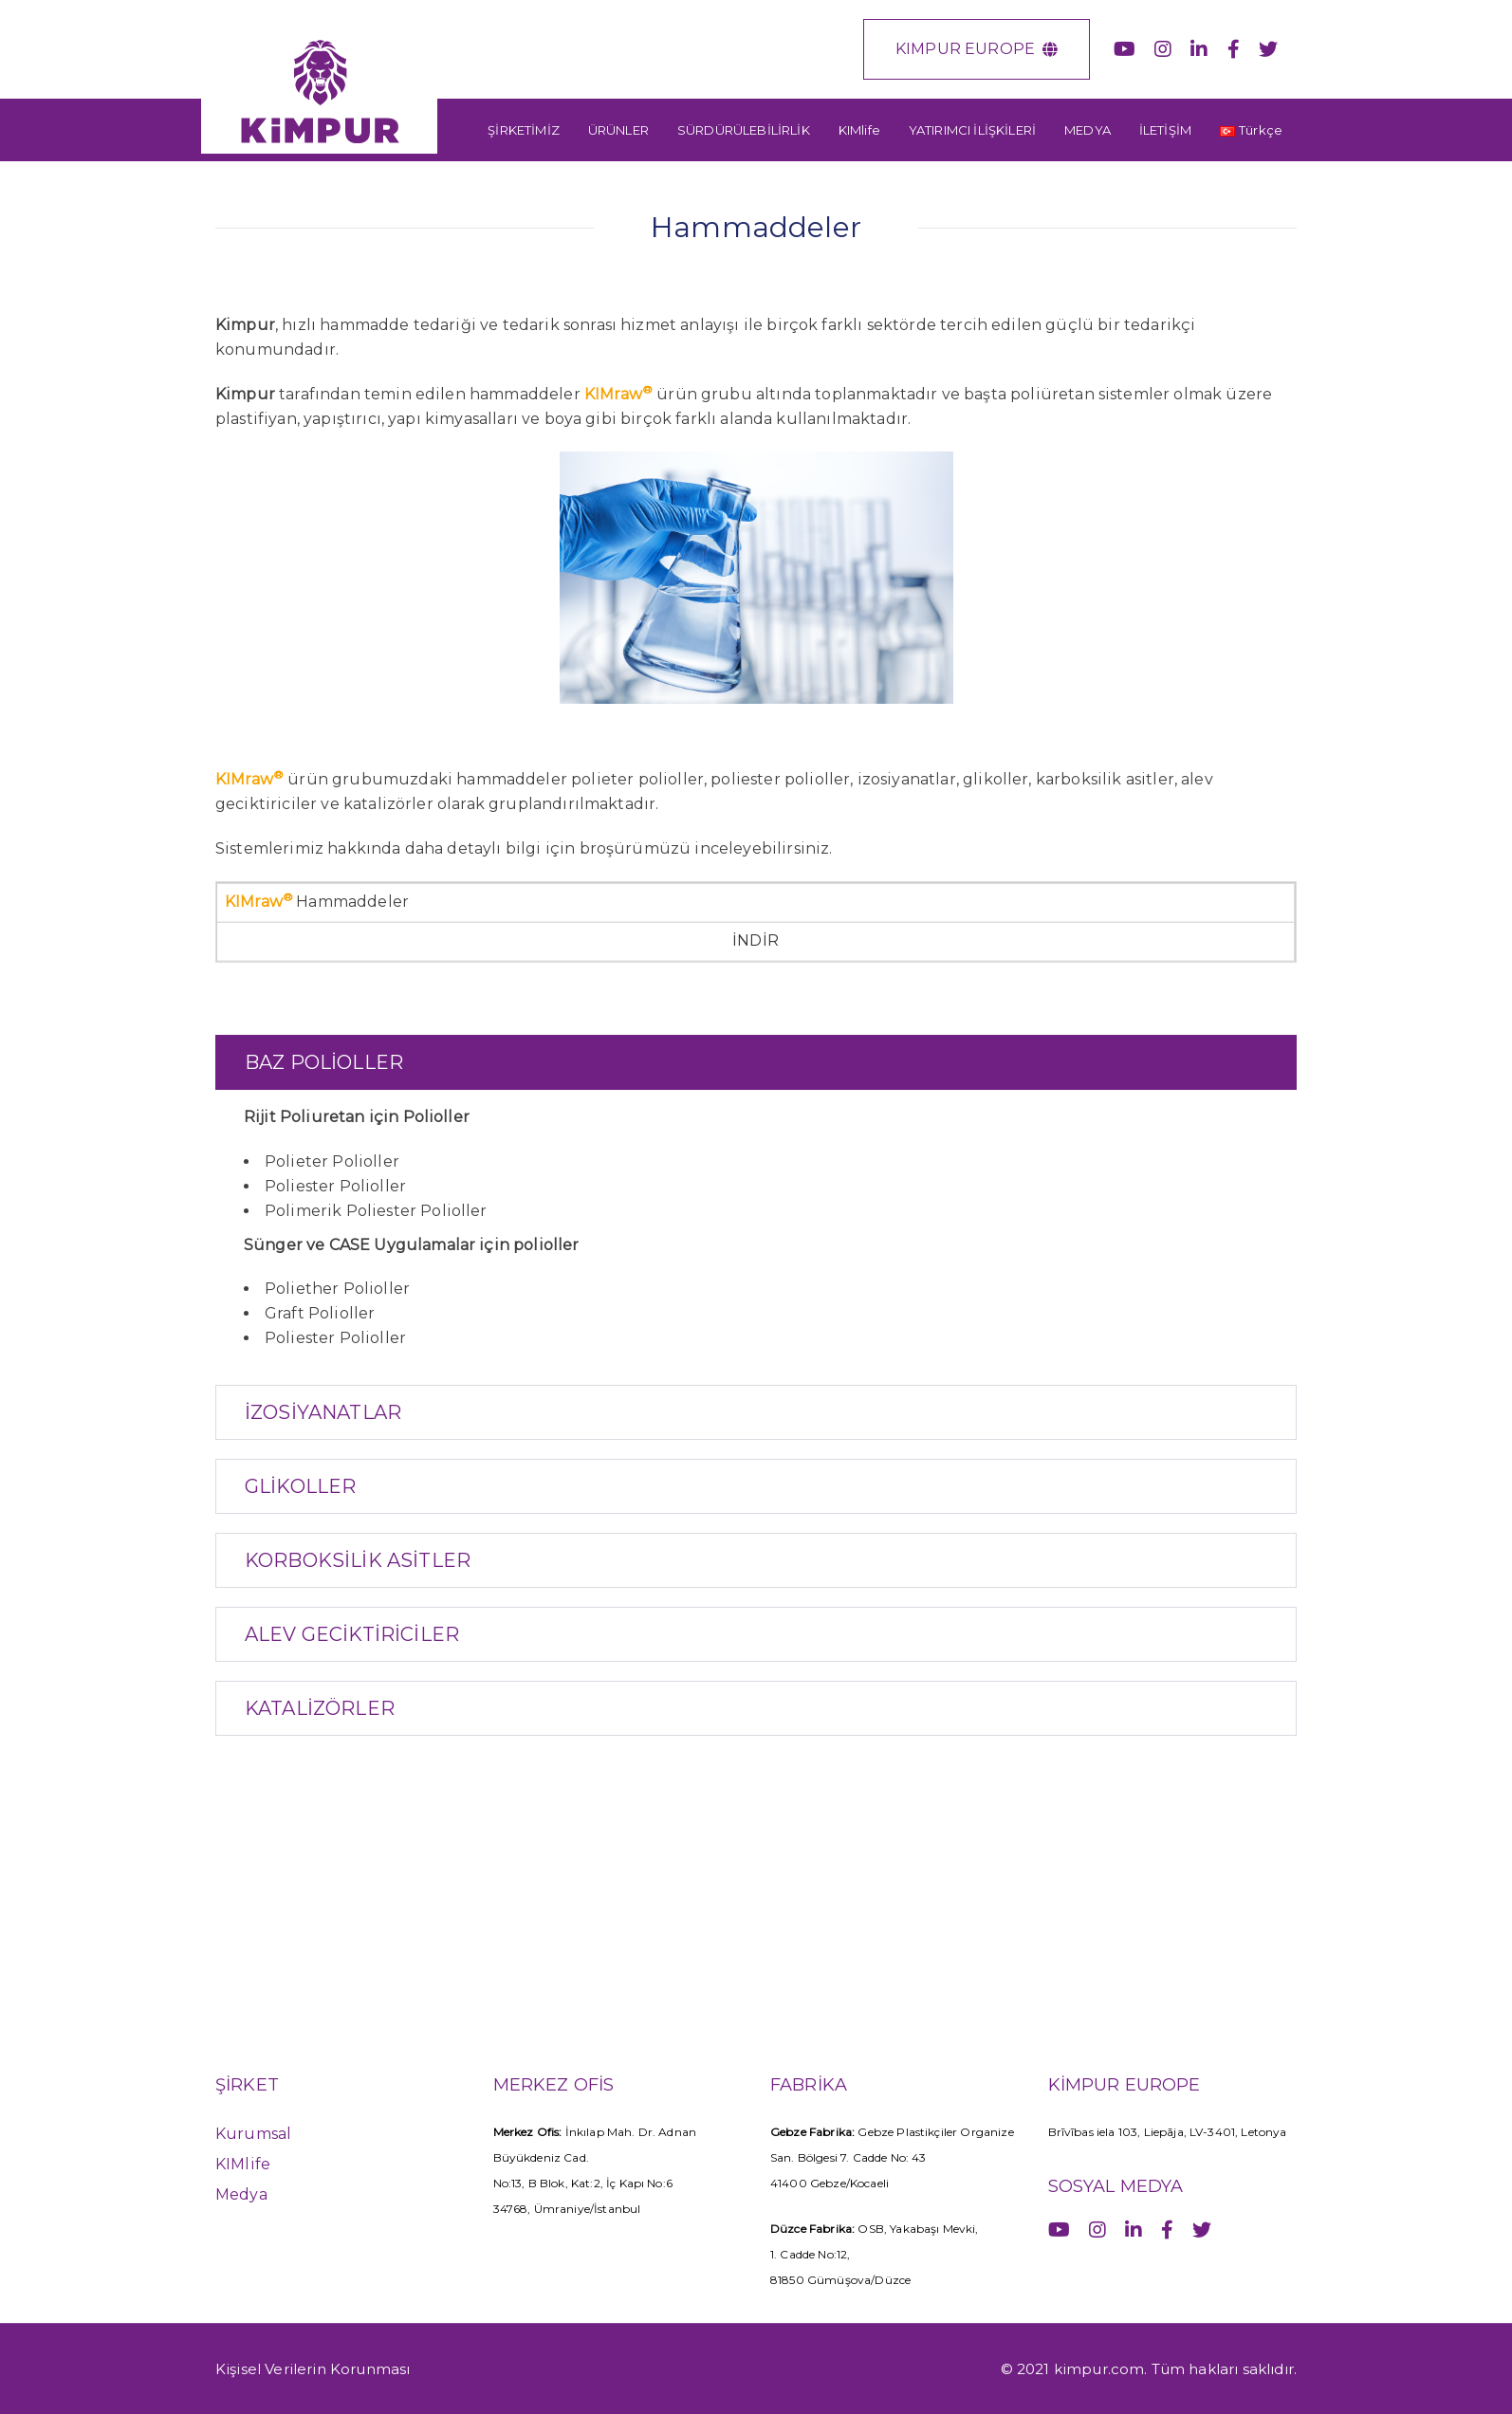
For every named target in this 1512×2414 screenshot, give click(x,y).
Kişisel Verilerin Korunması (312, 2369)
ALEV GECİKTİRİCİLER (352, 1634)
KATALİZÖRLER (320, 1708)
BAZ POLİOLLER (324, 1062)
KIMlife (242, 2164)
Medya (241, 2194)
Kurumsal (253, 2134)
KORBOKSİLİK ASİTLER (357, 1560)
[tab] (756, 1062)
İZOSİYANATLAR (323, 1412)
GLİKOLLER (300, 1486)
